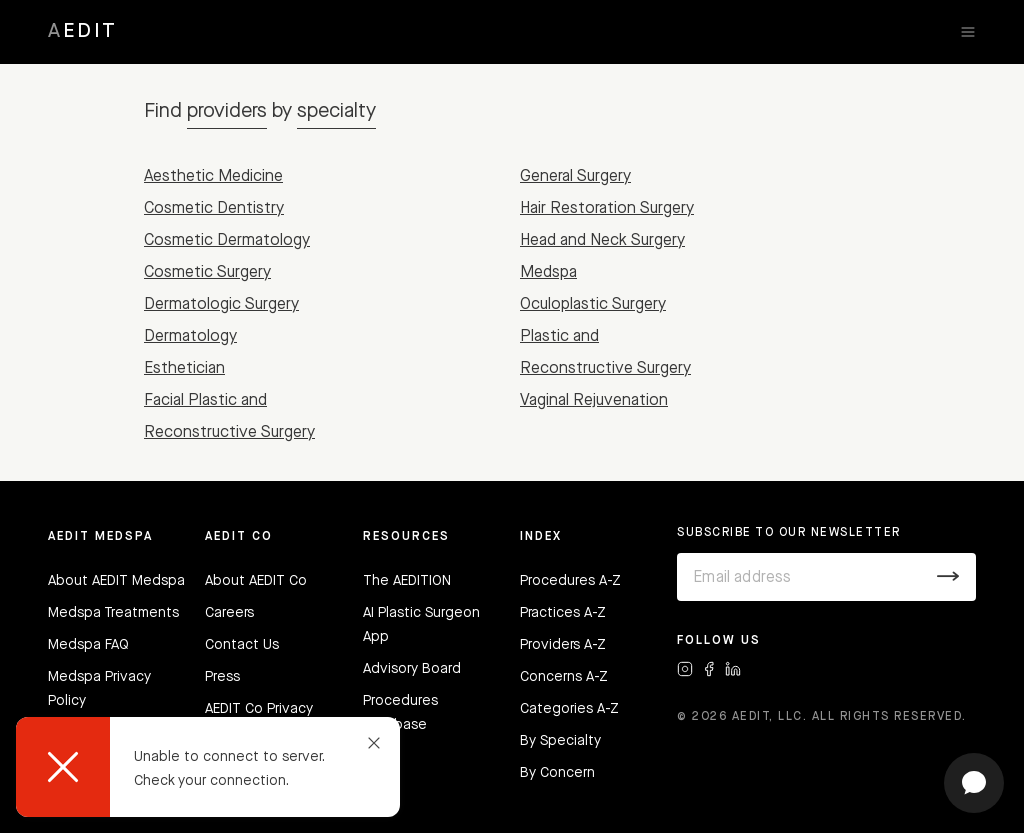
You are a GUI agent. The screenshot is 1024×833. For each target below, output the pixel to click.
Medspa (548, 273)
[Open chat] (974, 783)
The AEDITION (407, 581)
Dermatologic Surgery (221, 305)
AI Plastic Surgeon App (421, 625)
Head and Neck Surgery (602, 241)
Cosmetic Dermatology (227, 241)
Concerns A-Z (564, 677)
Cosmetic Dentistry (214, 209)
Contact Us (242, 645)
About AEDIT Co (256, 581)
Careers (229, 613)
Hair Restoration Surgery (607, 209)
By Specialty (560, 741)
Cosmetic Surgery (207, 273)
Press (222, 677)
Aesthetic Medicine (213, 177)
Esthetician (184, 369)
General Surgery (575, 177)
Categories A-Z (569, 709)
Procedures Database (400, 713)
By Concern (557, 773)
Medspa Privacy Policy (99, 689)
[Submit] (948, 577)
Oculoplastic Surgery (593, 305)
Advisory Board (412, 669)
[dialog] (208, 767)
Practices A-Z (563, 613)
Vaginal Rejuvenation (594, 401)
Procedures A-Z (570, 581)
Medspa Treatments (113, 613)
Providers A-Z (563, 645)
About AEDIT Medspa (116, 581)
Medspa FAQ (88, 645)
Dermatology (190, 337)
